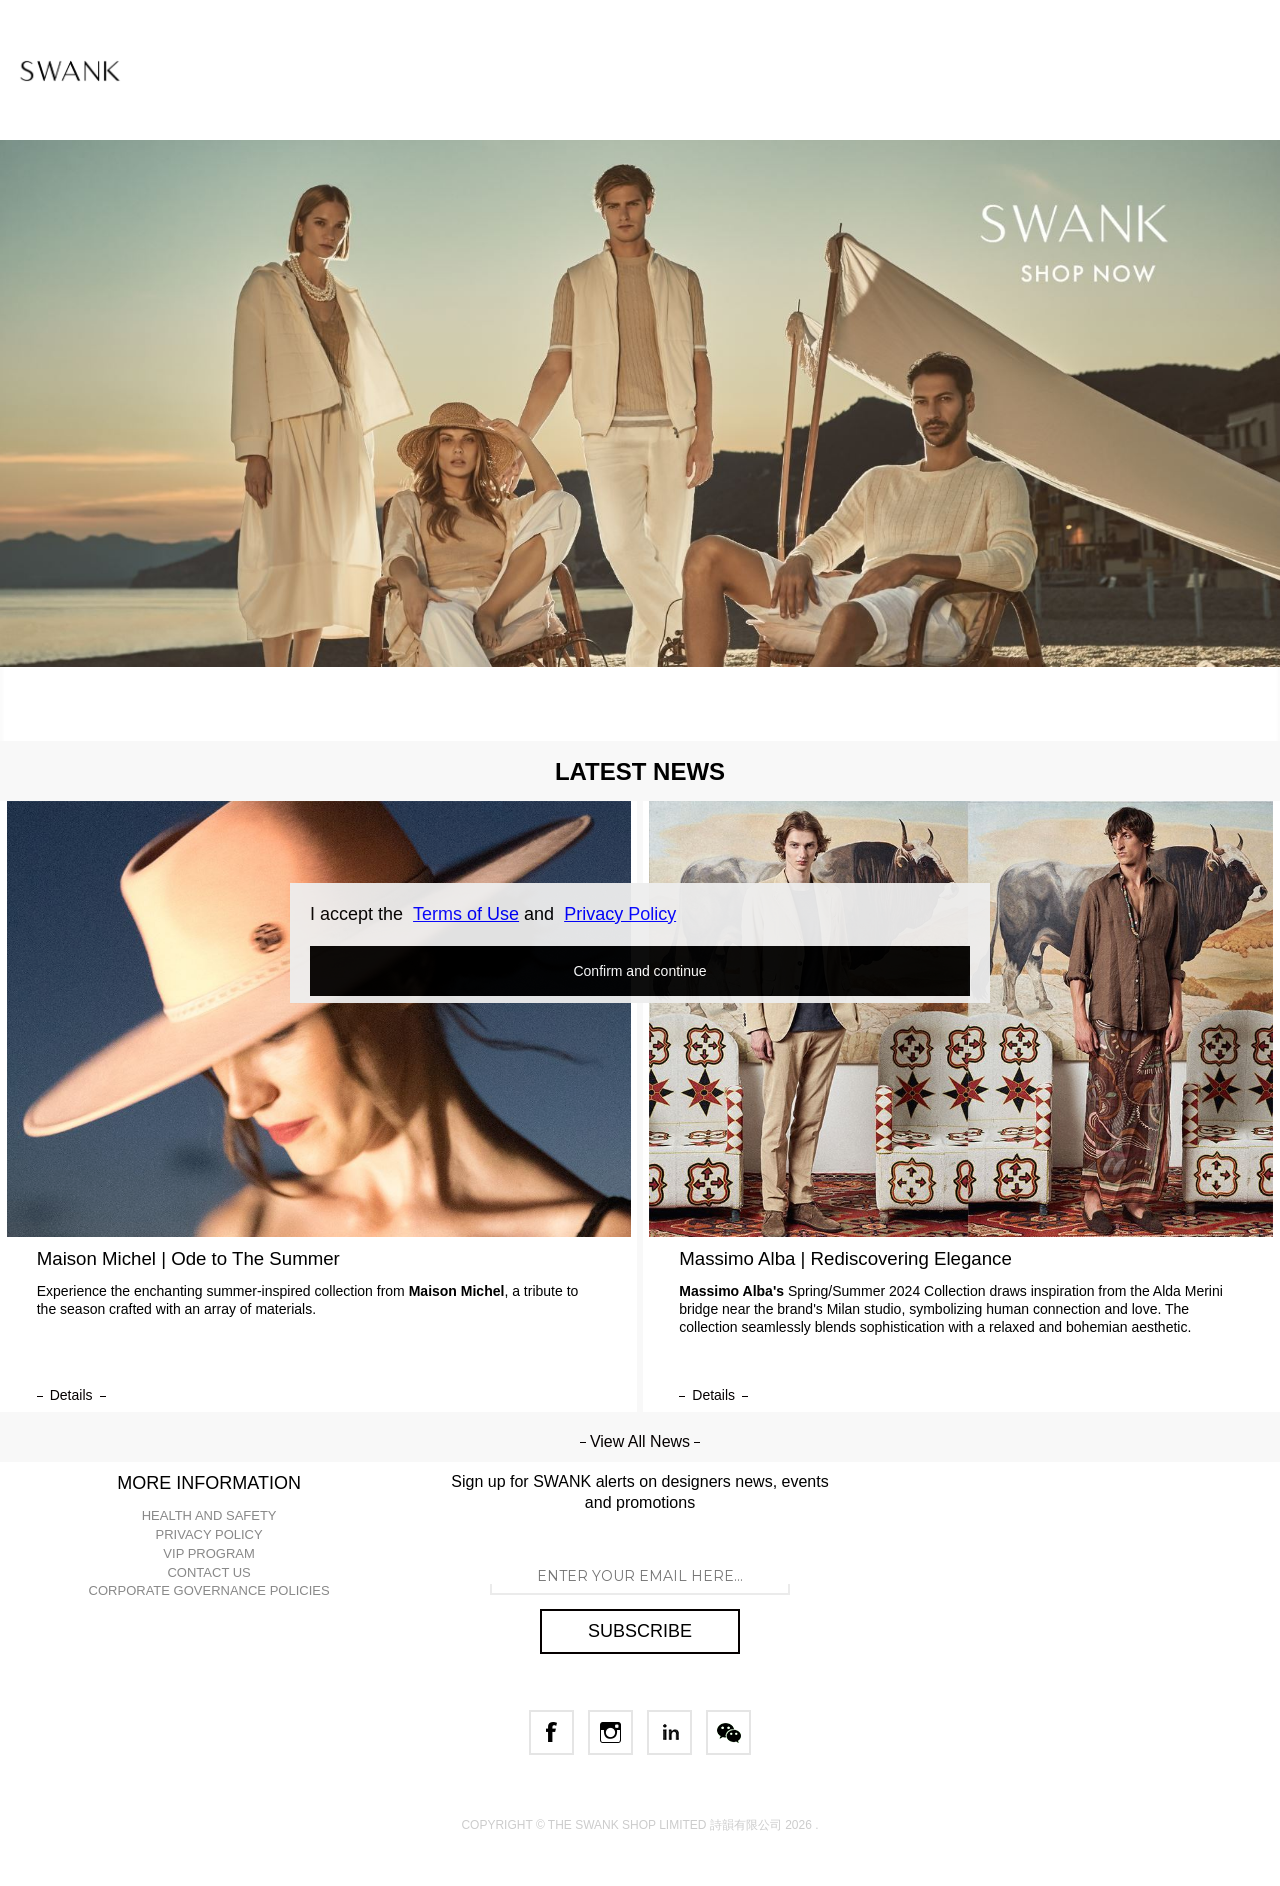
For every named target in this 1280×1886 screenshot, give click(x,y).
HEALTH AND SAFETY (209, 1515)
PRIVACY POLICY (209, 1534)
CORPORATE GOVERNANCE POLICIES (209, 1590)
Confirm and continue (639, 971)
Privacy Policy (620, 914)
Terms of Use (466, 914)
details (71, 1395)
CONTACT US (208, 1572)
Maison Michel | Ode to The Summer (188, 1258)
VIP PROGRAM (209, 1553)
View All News (640, 1441)
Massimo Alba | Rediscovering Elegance (845, 1258)
